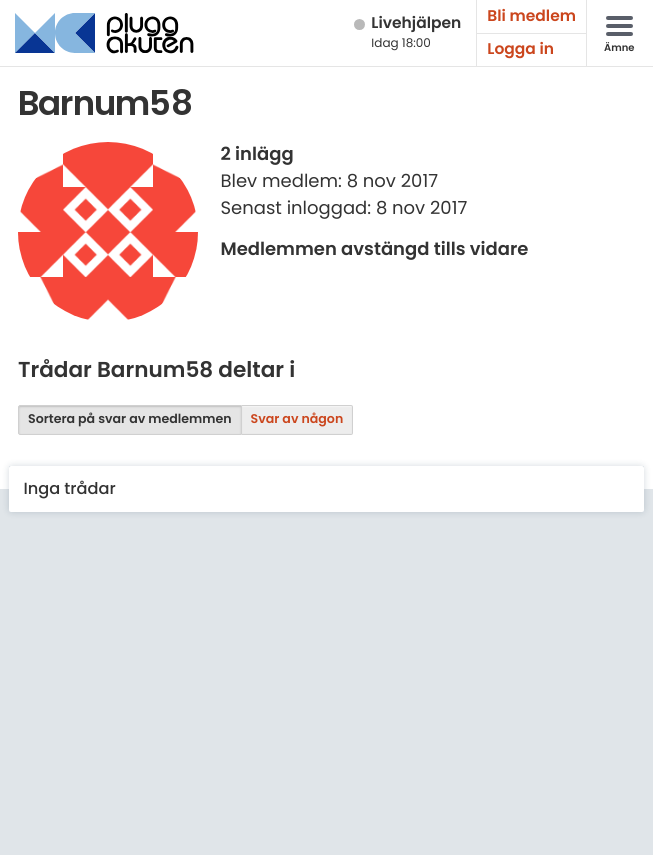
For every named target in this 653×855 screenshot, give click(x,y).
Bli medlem (531, 16)
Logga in (520, 49)
